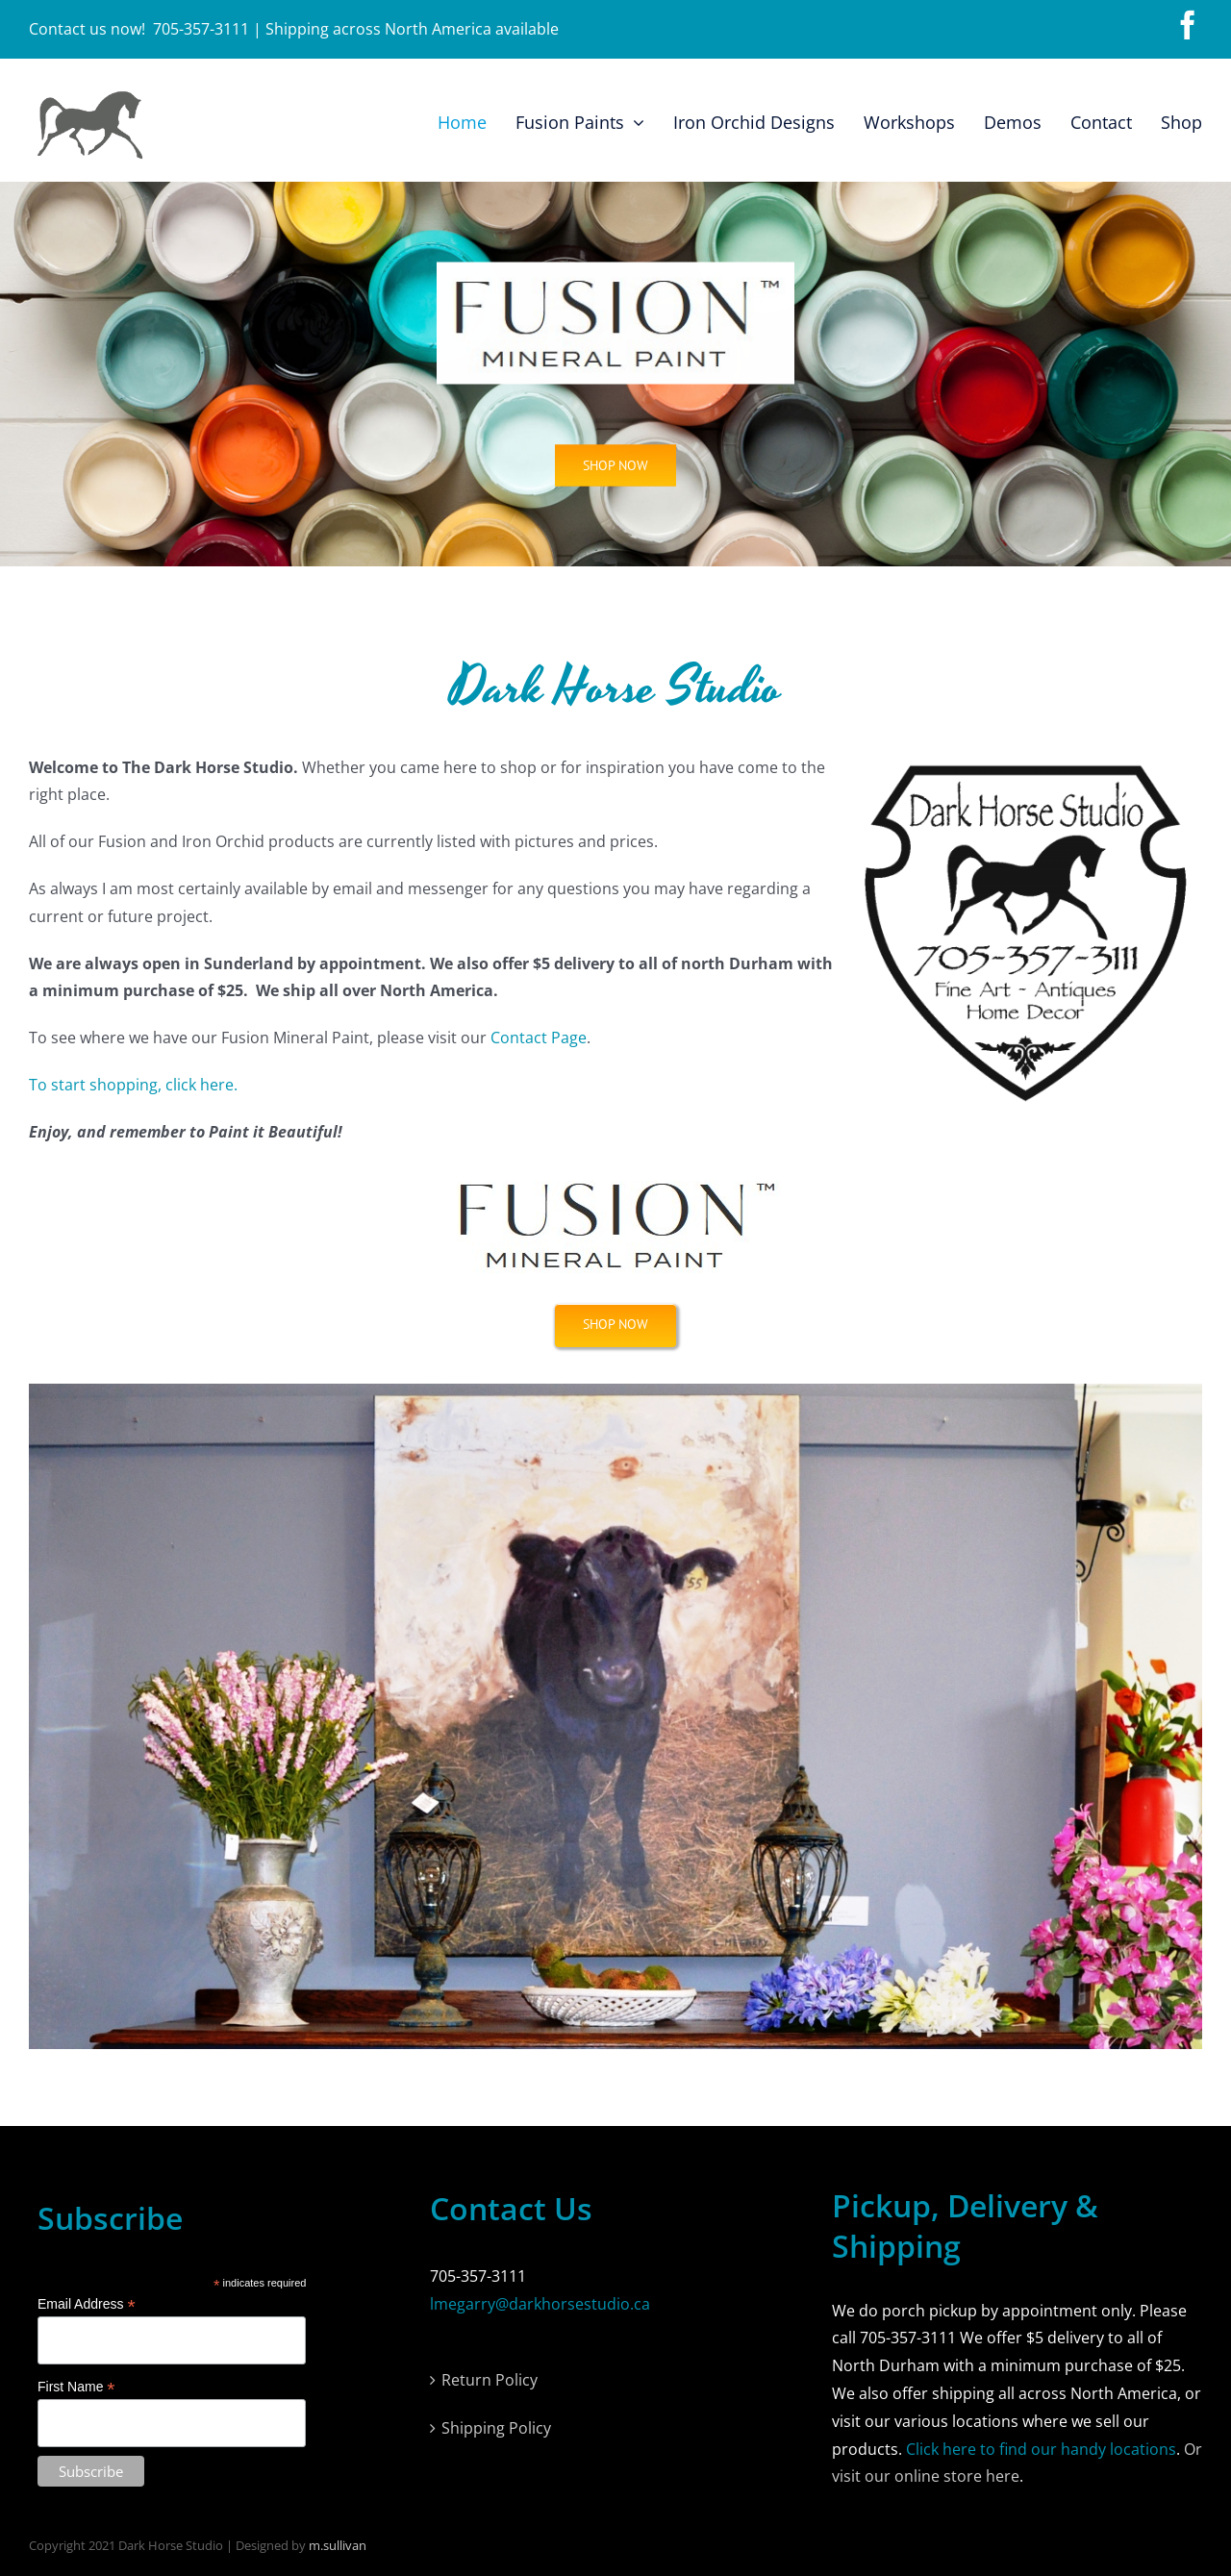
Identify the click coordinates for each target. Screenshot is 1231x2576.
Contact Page (538, 1037)
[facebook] (1187, 25)
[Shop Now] (615, 1324)
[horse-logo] (89, 95)
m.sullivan (337, 2545)
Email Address (87, 2304)
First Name (76, 2387)
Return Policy (489, 2379)
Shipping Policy (496, 2427)
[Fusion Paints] (615, 468)
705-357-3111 (201, 28)
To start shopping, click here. (133, 1084)
